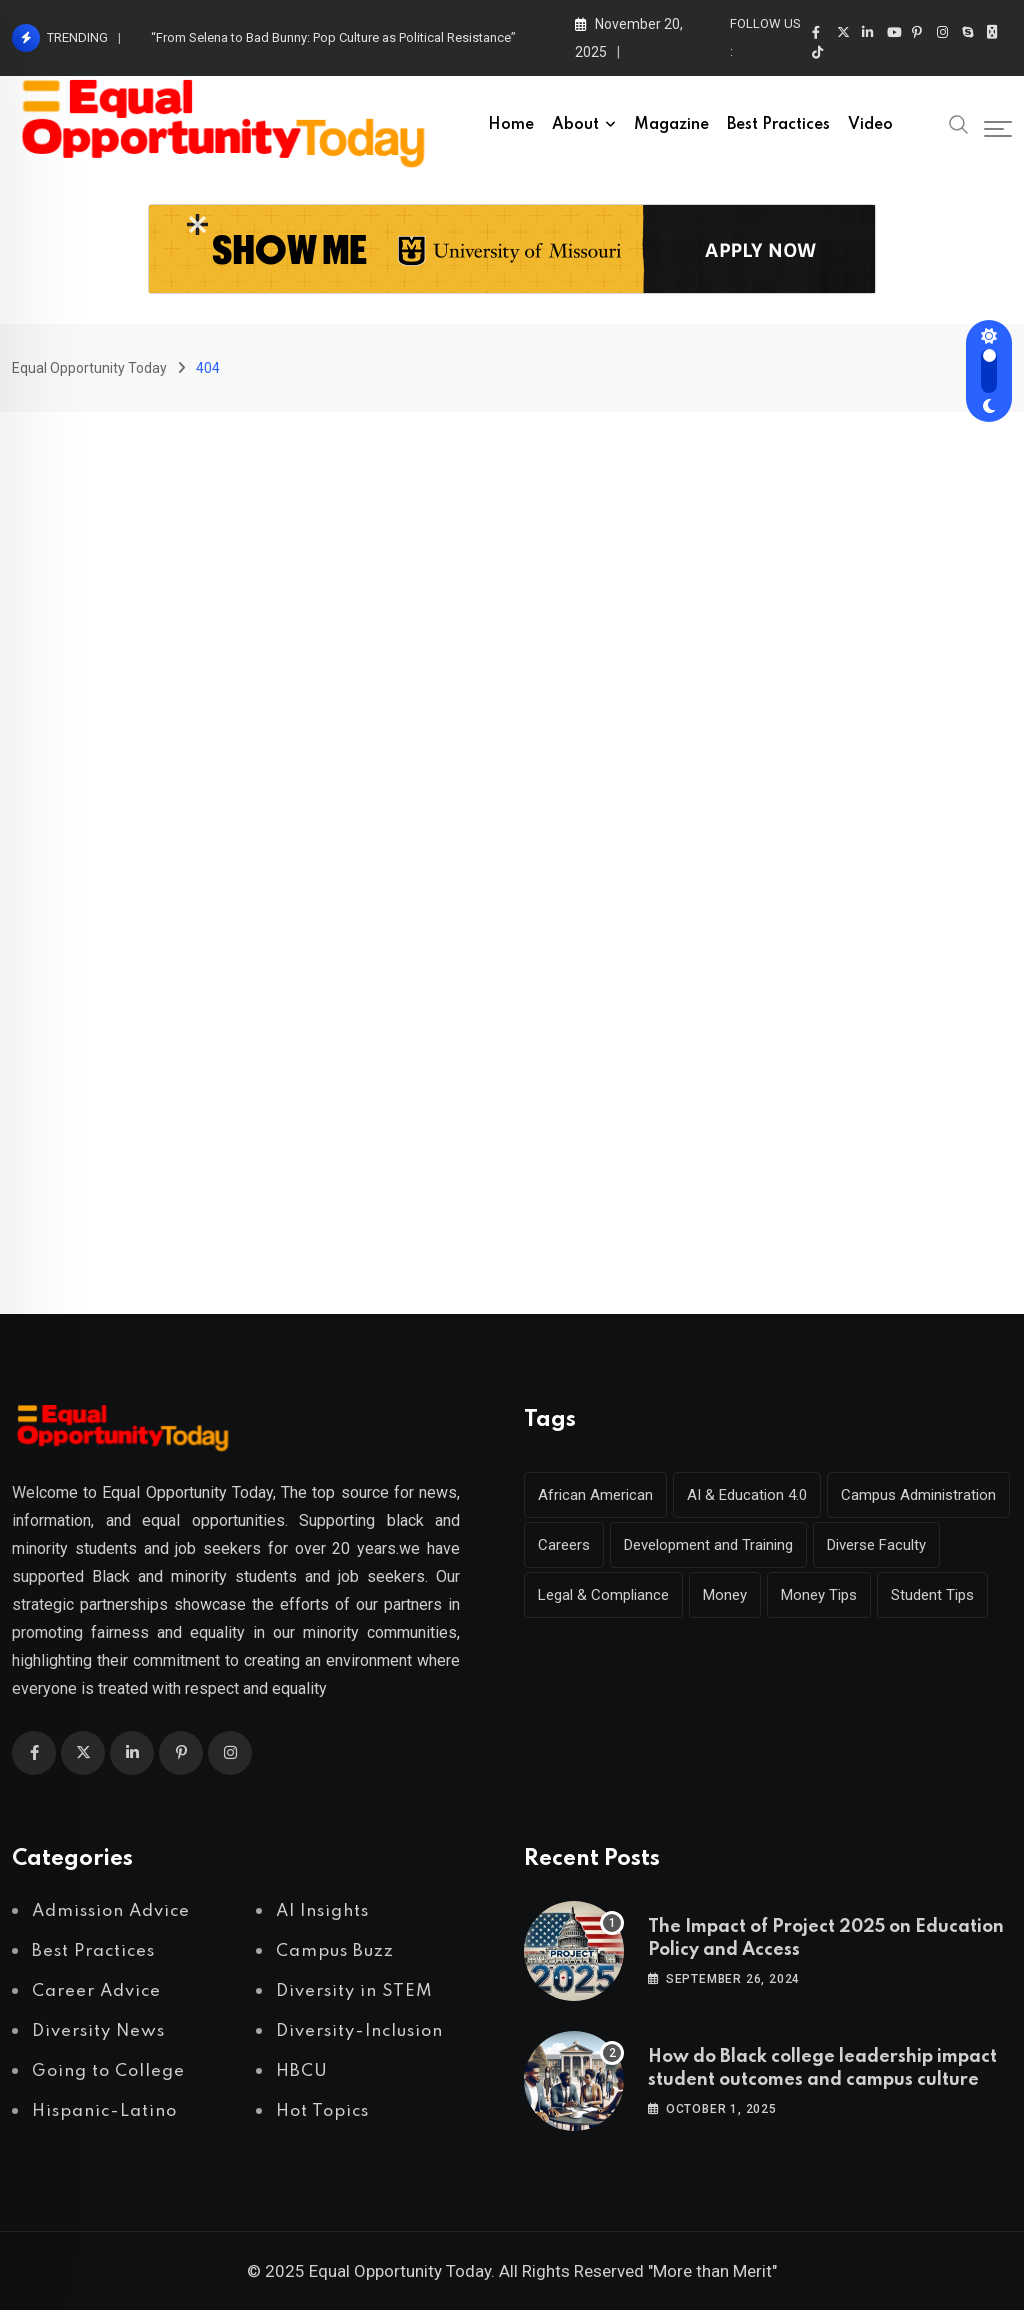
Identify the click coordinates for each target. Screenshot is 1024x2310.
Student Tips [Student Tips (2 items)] (932, 1595)
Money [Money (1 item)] (725, 1595)
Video (870, 125)
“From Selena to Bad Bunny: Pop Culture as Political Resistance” (333, 37)
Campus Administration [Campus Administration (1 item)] (918, 1495)
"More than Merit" (712, 2271)
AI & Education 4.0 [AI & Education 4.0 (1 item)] (747, 1495)
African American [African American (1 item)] (595, 1495)
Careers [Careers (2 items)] (564, 1545)
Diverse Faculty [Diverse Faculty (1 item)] (876, 1545)
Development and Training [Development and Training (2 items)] (708, 1545)
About (575, 125)
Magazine (671, 125)
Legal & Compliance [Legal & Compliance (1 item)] (603, 1595)
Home (511, 125)
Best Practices (778, 125)
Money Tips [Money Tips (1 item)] (819, 1595)
